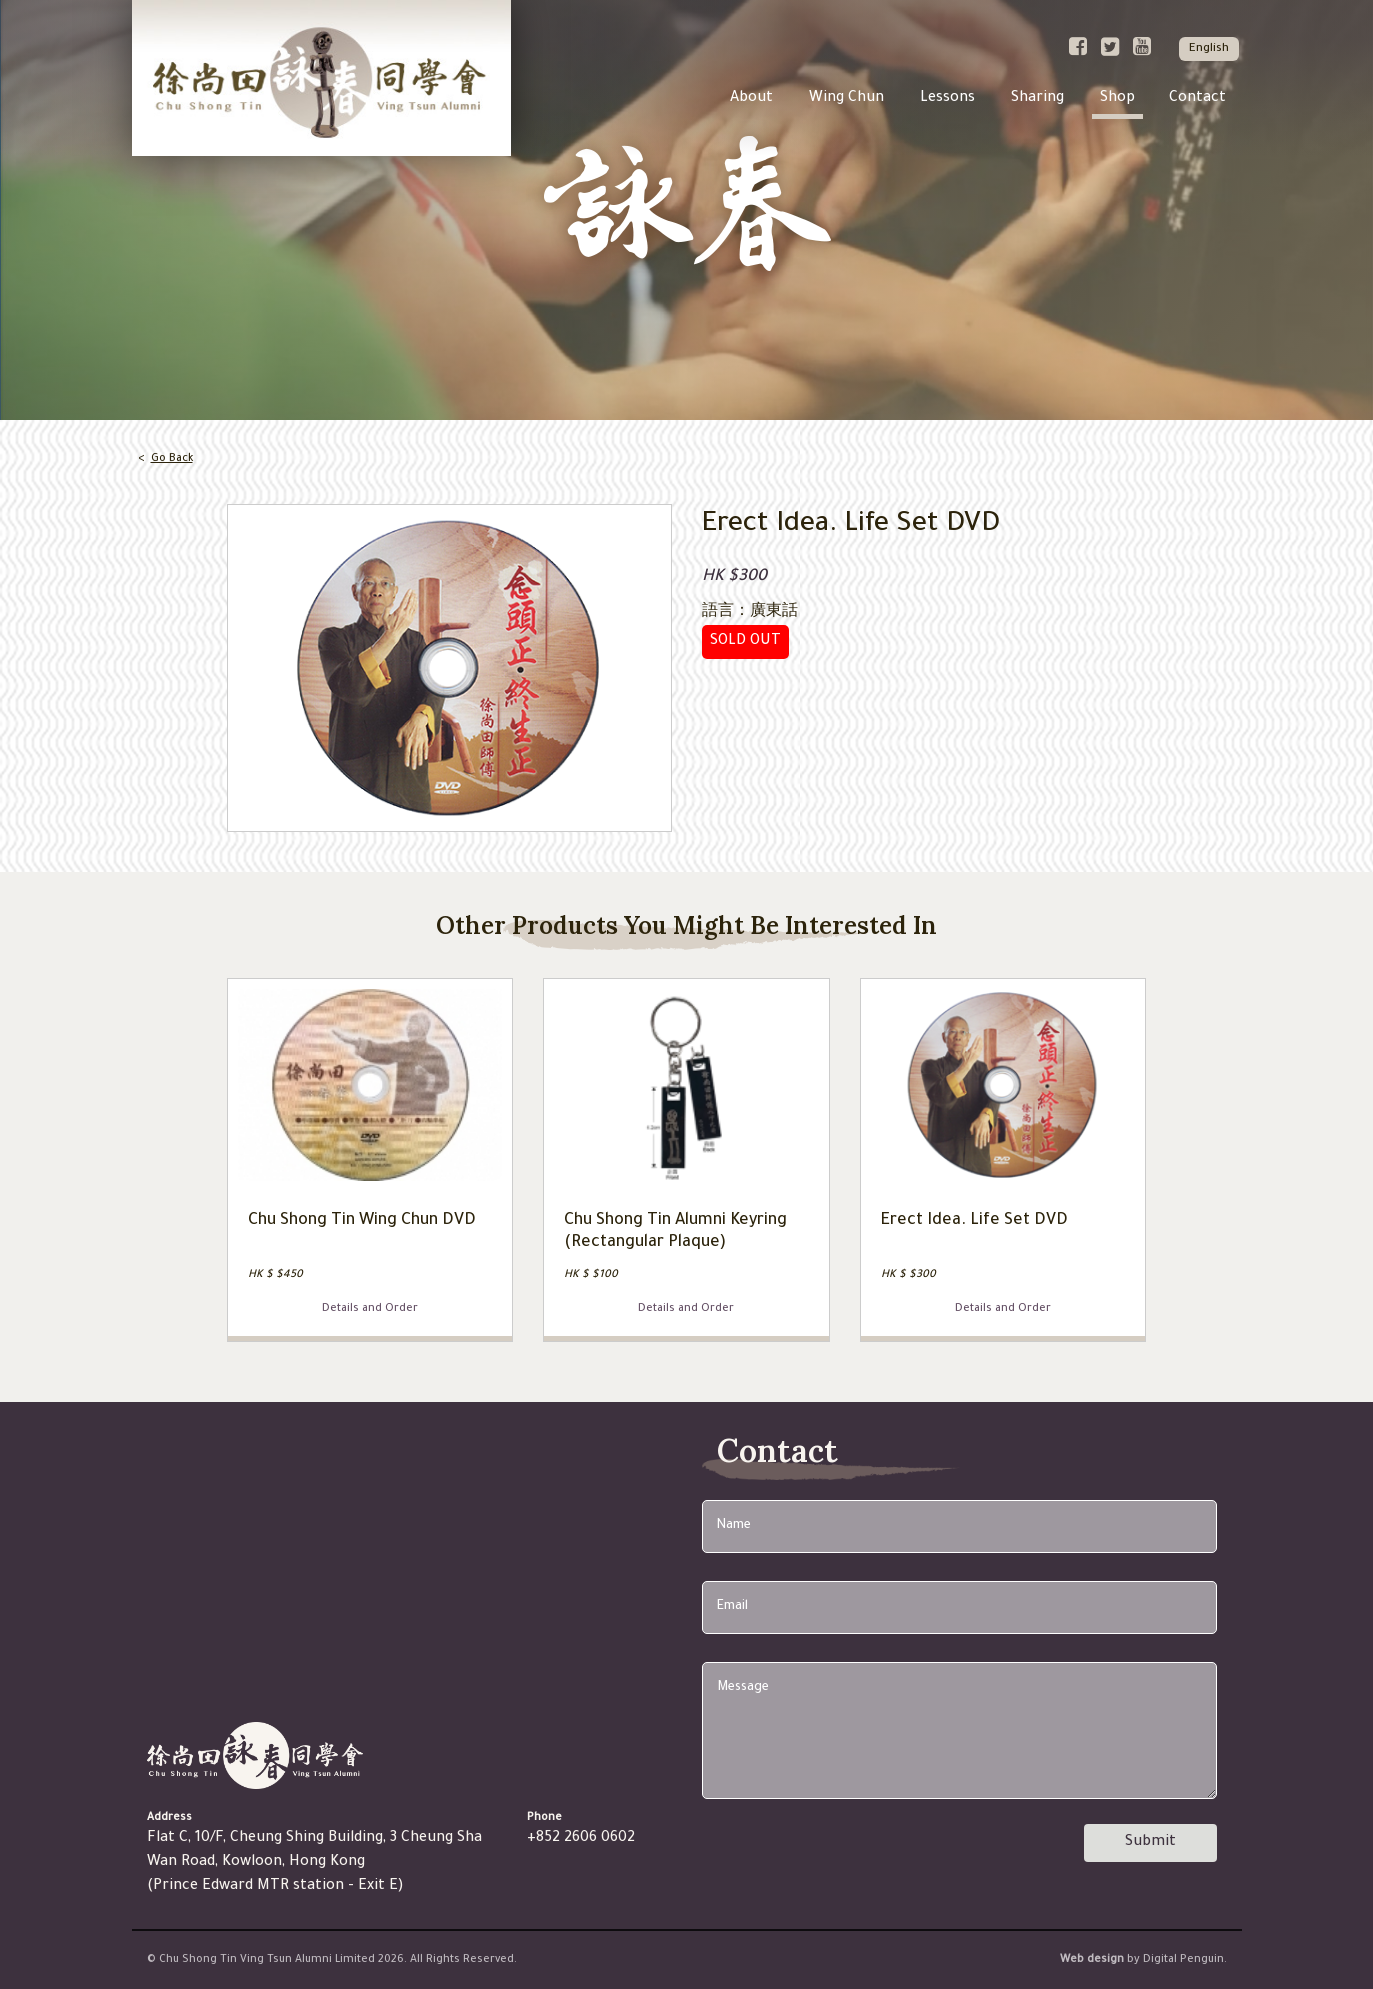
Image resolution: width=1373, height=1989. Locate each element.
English (1209, 49)
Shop (1117, 99)
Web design (1092, 1960)
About (751, 99)
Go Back (172, 459)
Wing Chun (846, 99)
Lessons (947, 99)
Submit (1150, 1843)
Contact (1197, 99)
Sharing (1037, 99)
